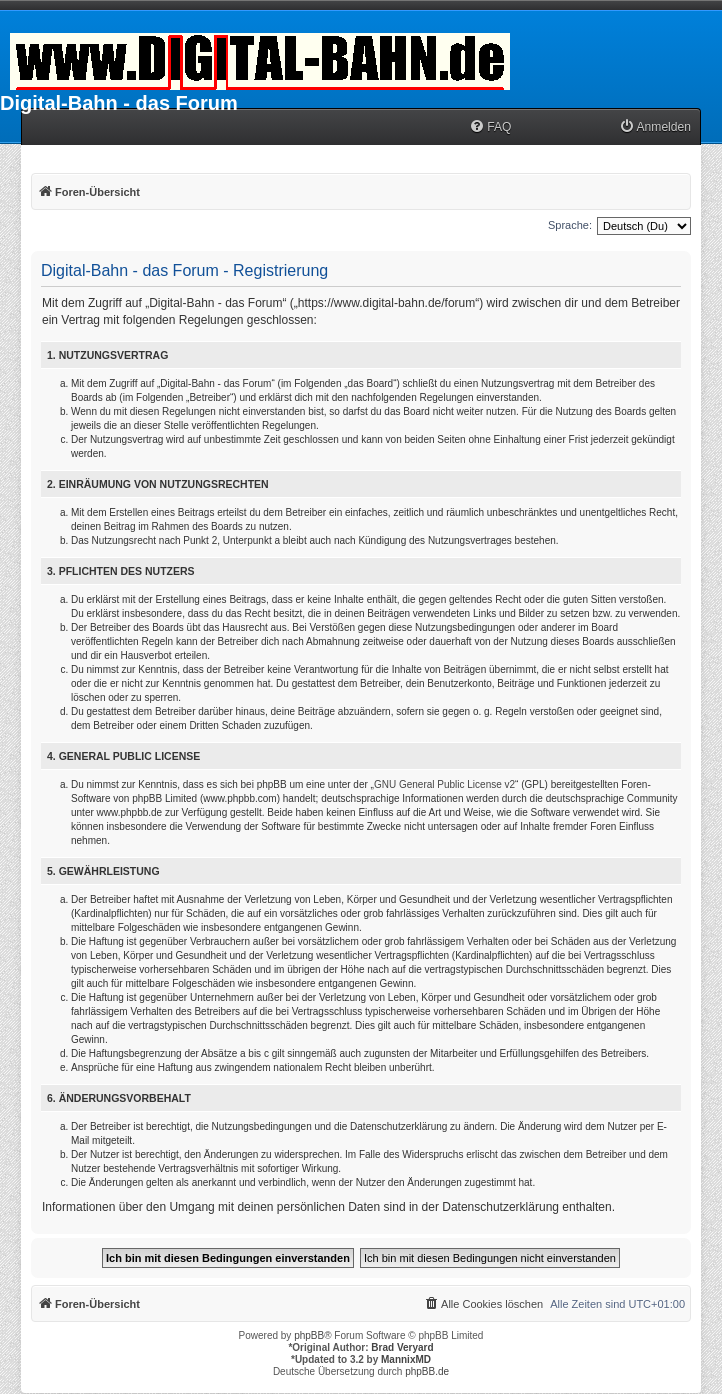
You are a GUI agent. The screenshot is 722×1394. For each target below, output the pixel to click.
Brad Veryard (402, 1347)
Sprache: (570, 225)
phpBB (309, 1335)
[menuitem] (490, 127)
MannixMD (406, 1359)
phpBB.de (427, 1371)
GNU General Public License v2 (444, 784)
